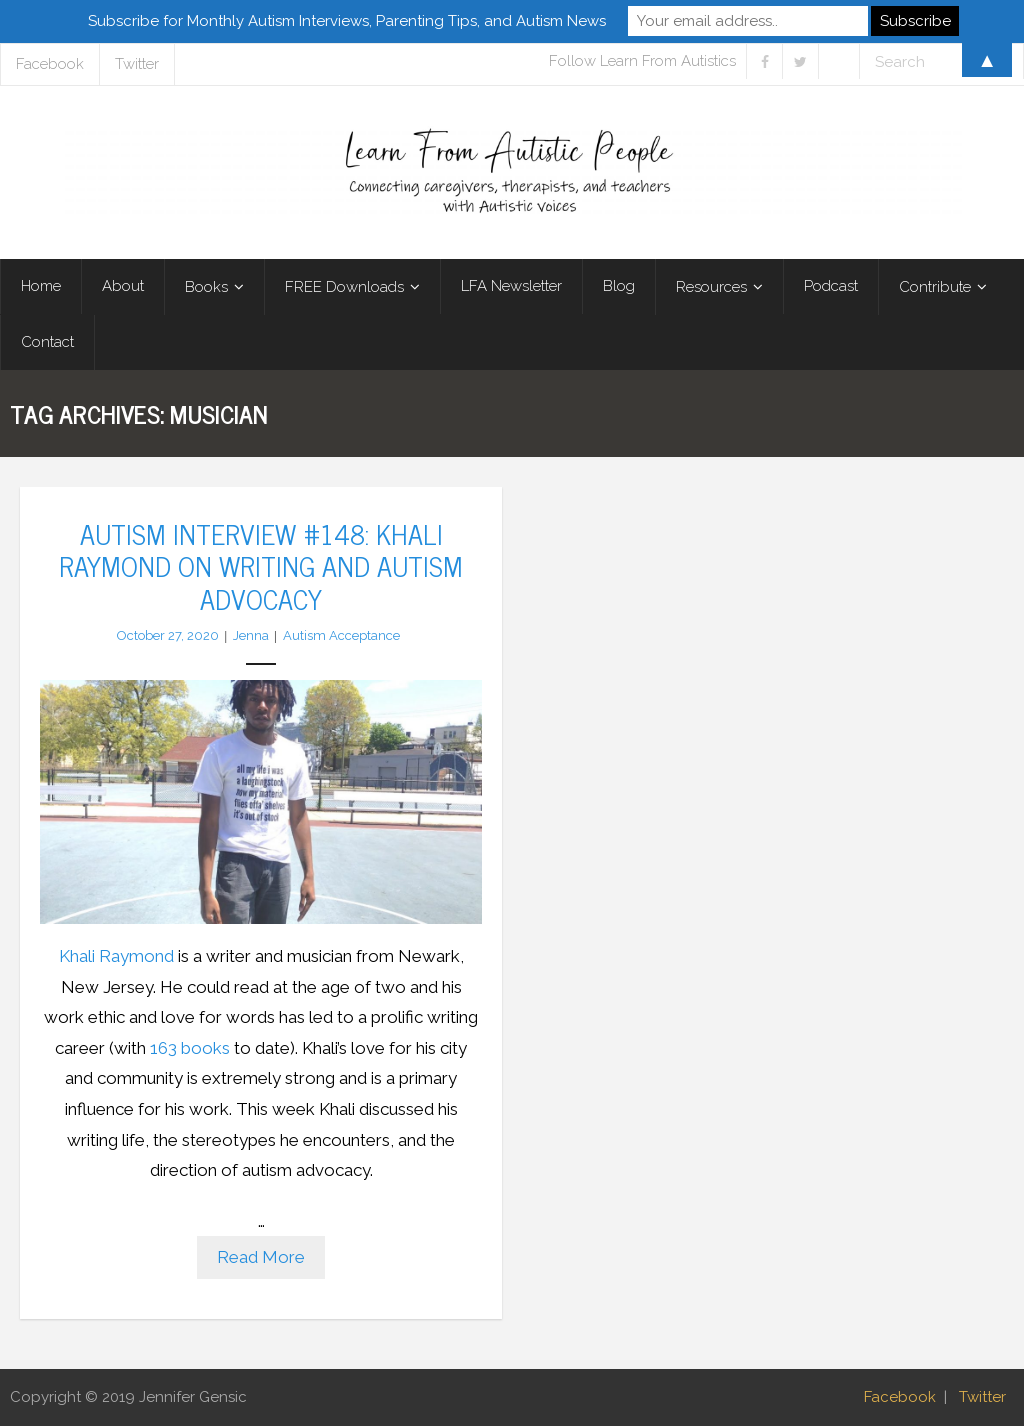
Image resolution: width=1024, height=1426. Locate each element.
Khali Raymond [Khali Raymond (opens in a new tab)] (116, 956)
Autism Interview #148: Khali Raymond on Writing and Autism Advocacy (261, 565)
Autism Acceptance (341, 635)
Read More (261, 1257)
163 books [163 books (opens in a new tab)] (190, 1048)
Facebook (900, 1397)
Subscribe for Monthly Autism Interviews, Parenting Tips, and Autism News (347, 21)
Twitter (982, 1397)
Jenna (251, 635)
